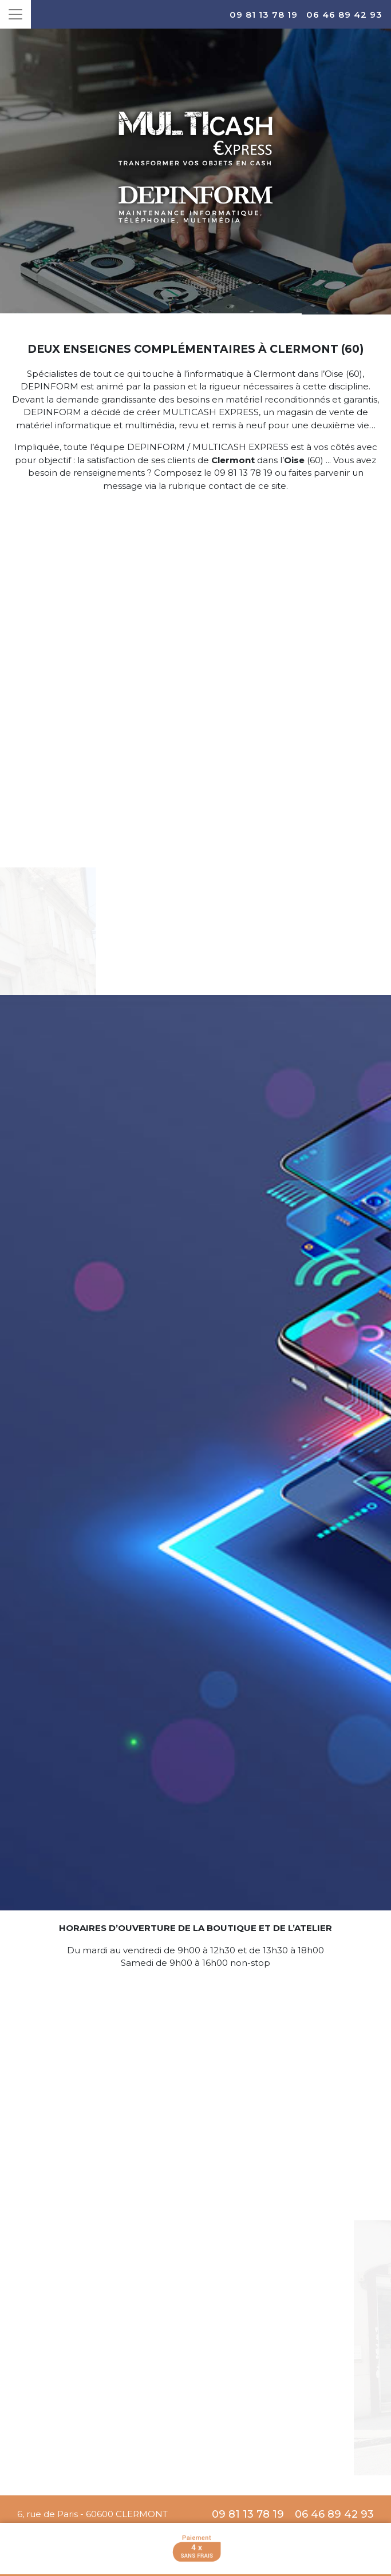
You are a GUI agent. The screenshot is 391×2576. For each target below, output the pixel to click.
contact (225, 485)
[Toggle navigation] (15, 14)
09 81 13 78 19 (264, 14)
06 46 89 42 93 (344, 14)
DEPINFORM (49, 386)
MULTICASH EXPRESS (211, 412)
